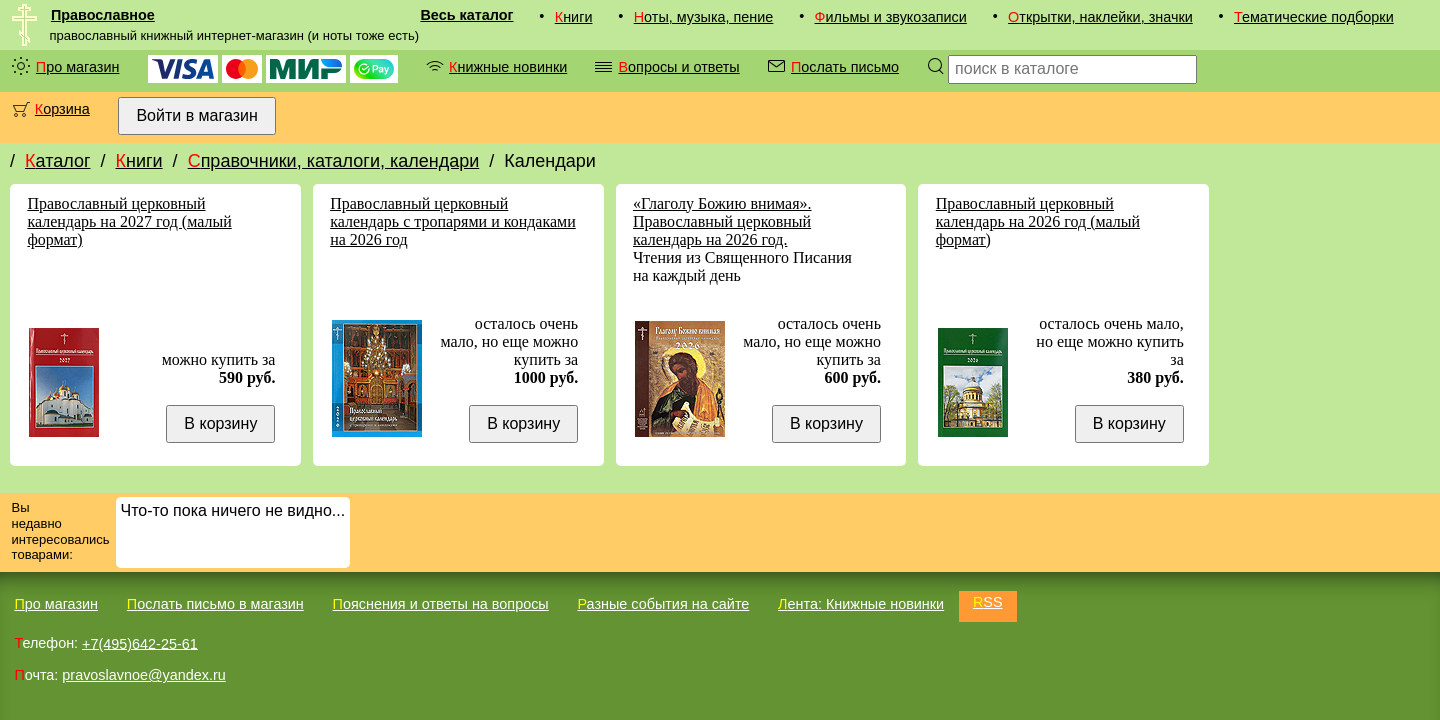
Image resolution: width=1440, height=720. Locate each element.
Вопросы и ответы (678, 67)
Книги (574, 17)
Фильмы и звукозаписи (891, 17)
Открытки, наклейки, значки (1100, 17)
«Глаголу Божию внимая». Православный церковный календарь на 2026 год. (722, 221)
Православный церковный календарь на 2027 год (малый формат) (129, 221)
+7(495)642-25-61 (140, 643)
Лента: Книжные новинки (861, 604)
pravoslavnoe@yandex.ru (143, 675)
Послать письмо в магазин (215, 604)
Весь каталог (466, 15)
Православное (103, 15)
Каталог (57, 161)
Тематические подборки (1314, 17)
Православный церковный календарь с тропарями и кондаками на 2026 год (453, 221)
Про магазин (78, 67)
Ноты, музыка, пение (704, 17)
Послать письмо (845, 67)
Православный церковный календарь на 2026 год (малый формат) (1038, 221)
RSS (988, 602)
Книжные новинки (508, 67)
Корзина (62, 109)
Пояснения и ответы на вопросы (441, 604)
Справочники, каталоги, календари (334, 161)
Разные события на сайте (663, 604)
